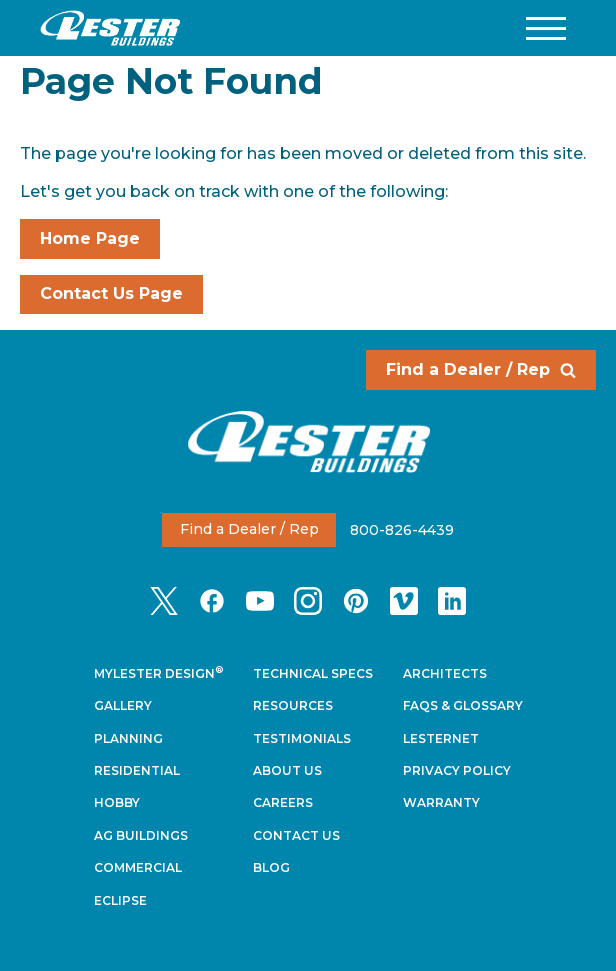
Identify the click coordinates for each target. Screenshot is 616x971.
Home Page (90, 238)
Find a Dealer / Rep (481, 369)
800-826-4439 (402, 529)
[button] (546, 28)
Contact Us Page (111, 293)
